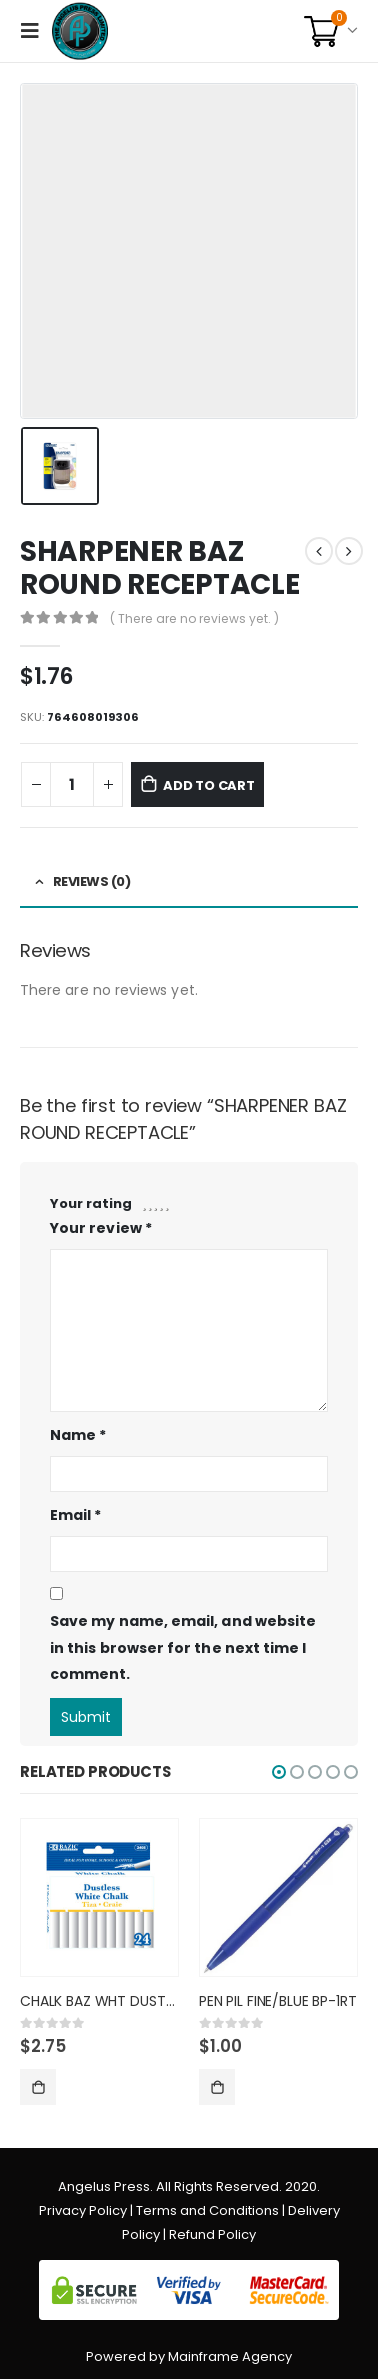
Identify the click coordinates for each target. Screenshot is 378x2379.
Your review (101, 1228)
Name (78, 1435)
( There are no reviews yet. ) (194, 618)
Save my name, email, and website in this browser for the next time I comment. (183, 1647)
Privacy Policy (83, 2210)
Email (76, 1515)
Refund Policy (212, 2234)
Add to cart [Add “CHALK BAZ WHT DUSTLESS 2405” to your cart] (38, 2087)
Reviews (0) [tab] (92, 881)
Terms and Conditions (207, 2210)
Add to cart (209, 785)
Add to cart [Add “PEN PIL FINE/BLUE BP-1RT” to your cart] (217, 2087)
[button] (279, 1772)
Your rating (91, 1203)
